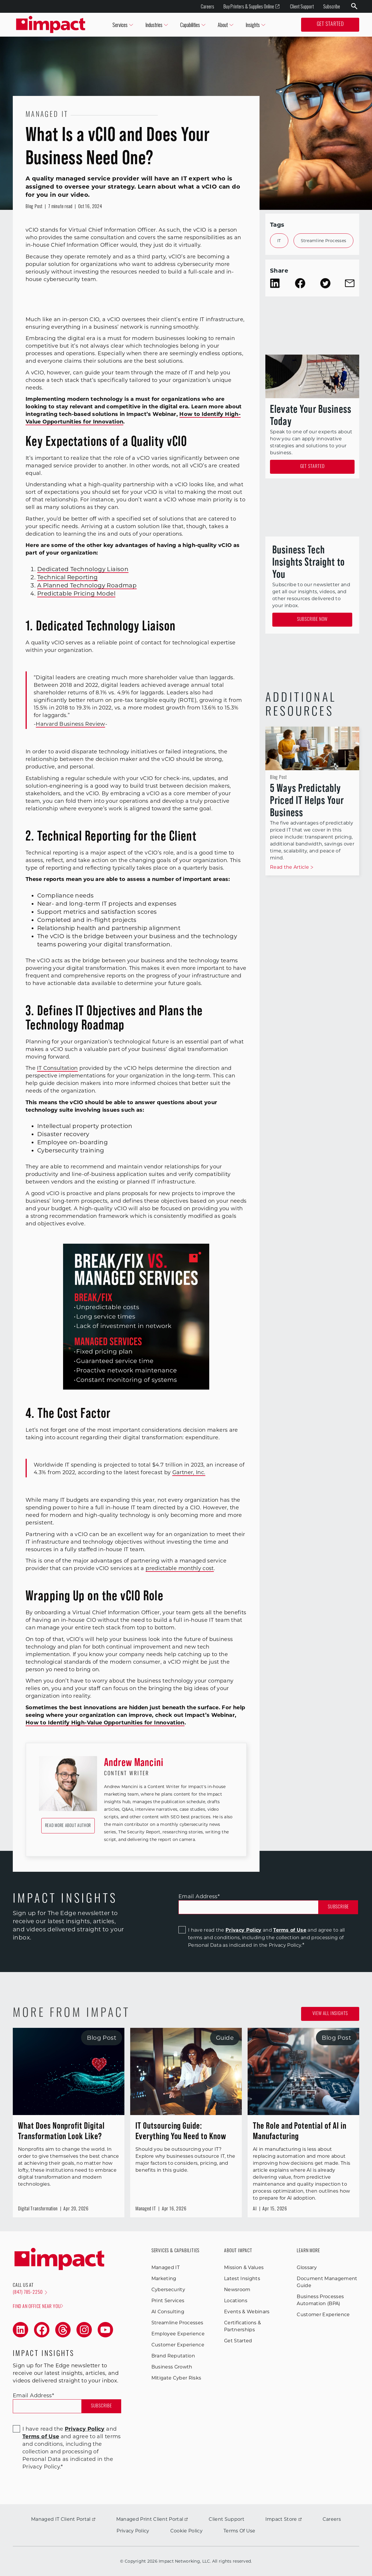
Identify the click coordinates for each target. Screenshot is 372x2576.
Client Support (302, 6)
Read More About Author (68, 1826)
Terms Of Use (239, 2531)
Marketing (163, 2278)
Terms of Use (289, 1930)
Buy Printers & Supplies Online (251, 6)
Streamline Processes (323, 240)
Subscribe (331, 6)
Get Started (330, 24)
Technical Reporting (67, 577)
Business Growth (171, 2367)
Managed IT (165, 2267)
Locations (235, 2300)
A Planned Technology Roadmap (87, 585)
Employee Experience (178, 2334)
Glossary (307, 2267)
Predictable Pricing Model (76, 593)
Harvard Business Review (70, 724)
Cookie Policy (186, 2531)
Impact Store (283, 2519)
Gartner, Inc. (188, 1472)
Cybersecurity (168, 2289)
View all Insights (330, 2014)
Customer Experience (177, 2345)
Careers (207, 6)
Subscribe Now (312, 619)
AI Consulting (167, 2311)
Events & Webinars (246, 2311)
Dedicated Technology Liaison (82, 569)
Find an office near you (38, 2306)
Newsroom (237, 2289)
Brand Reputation (173, 2356)
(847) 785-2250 (30, 2292)
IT (279, 240)
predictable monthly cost (180, 1568)
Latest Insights (242, 2278)
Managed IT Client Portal (63, 2519)
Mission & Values (244, 2267)
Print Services (167, 2300)
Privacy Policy (243, 1930)
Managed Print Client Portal (152, 2519)
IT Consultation (57, 1068)
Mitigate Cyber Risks (176, 2378)
